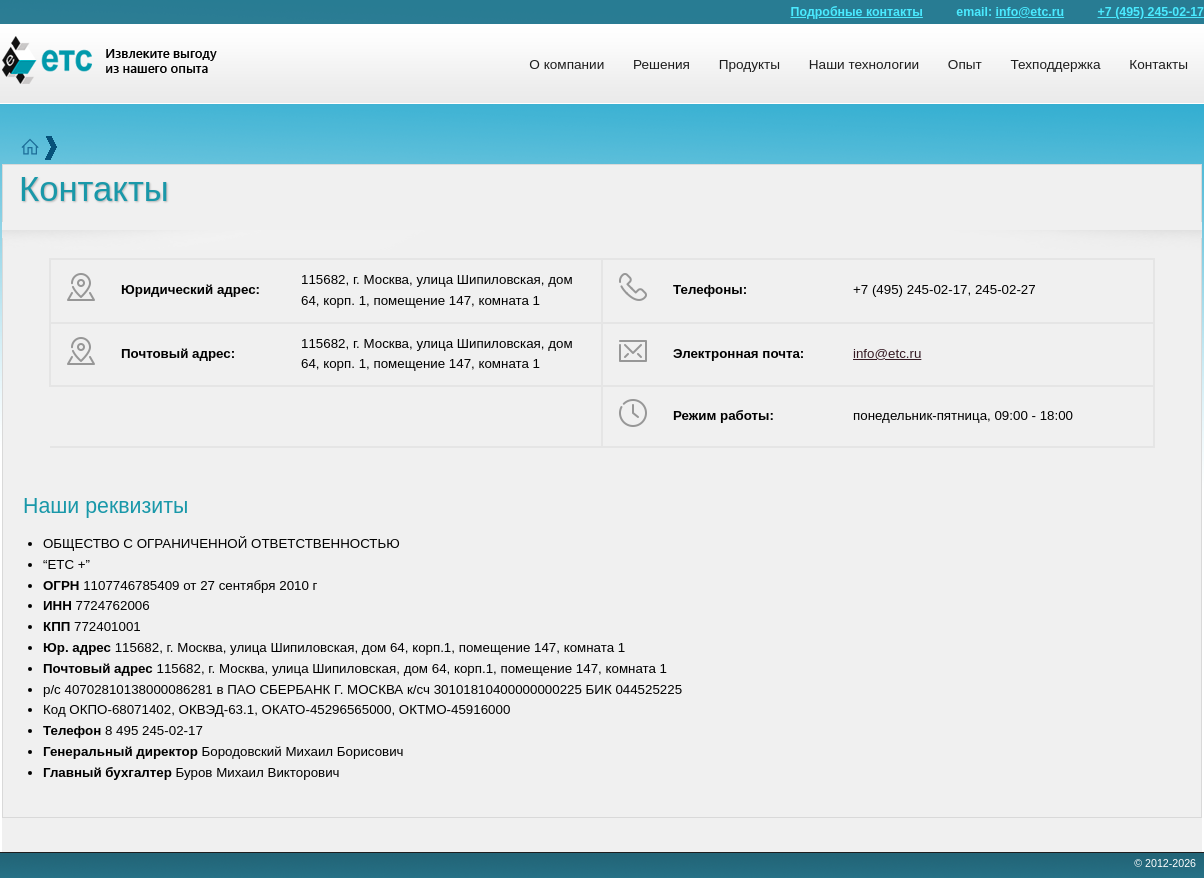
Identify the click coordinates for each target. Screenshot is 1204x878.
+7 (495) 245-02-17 (1151, 12)
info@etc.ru (1030, 12)
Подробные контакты (857, 12)
